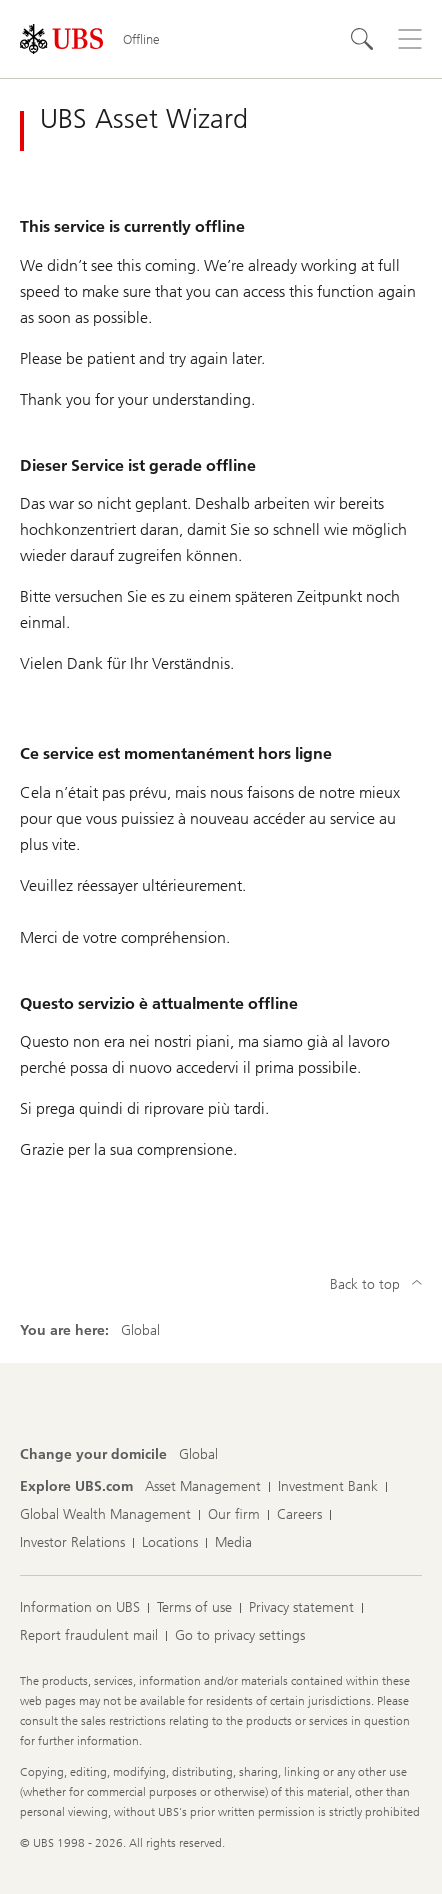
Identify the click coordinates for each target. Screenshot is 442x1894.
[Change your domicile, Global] (198, 1455)
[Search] (362, 39)
